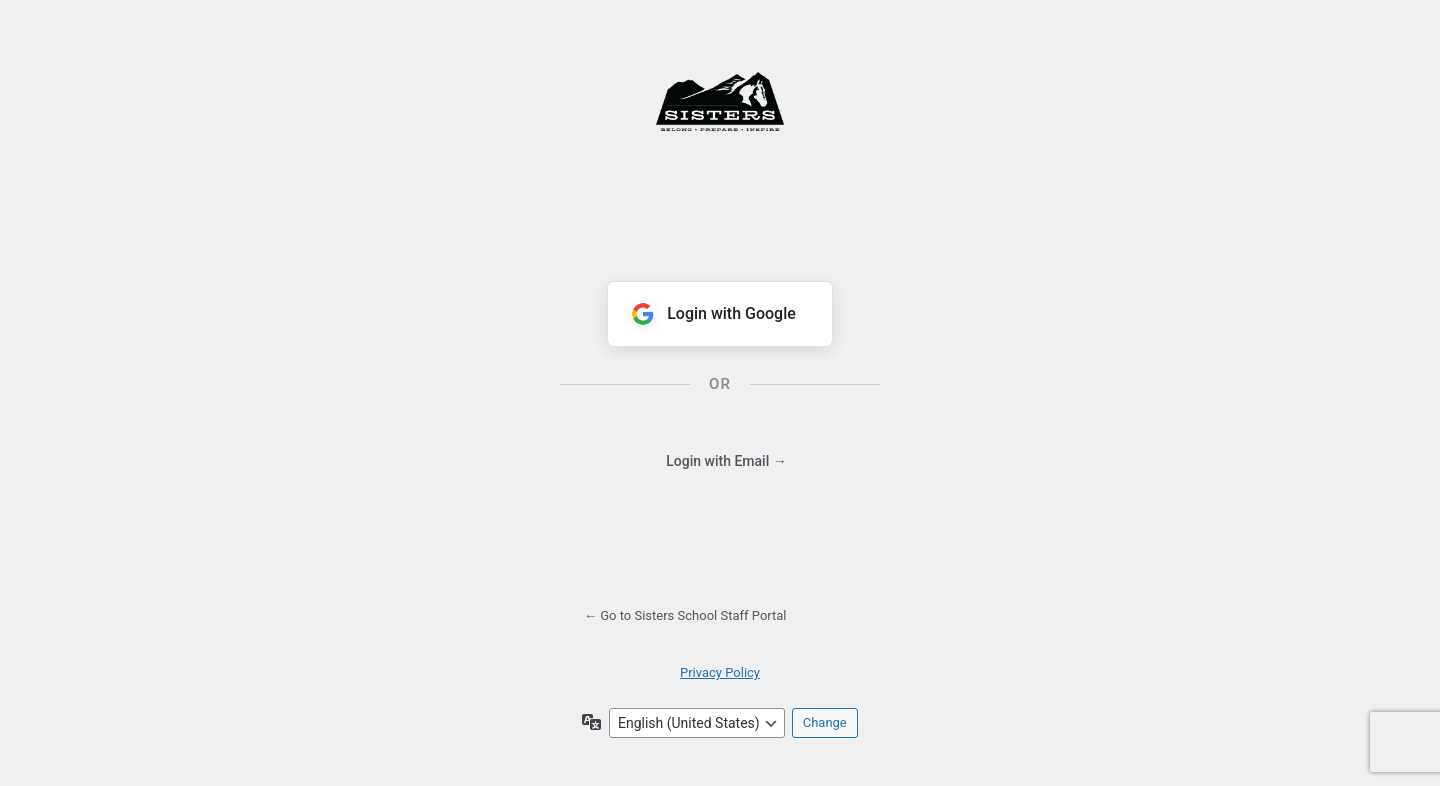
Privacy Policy (720, 672)
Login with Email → (726, 461)
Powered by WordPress (720, 136)
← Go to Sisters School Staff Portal (685, 615)
